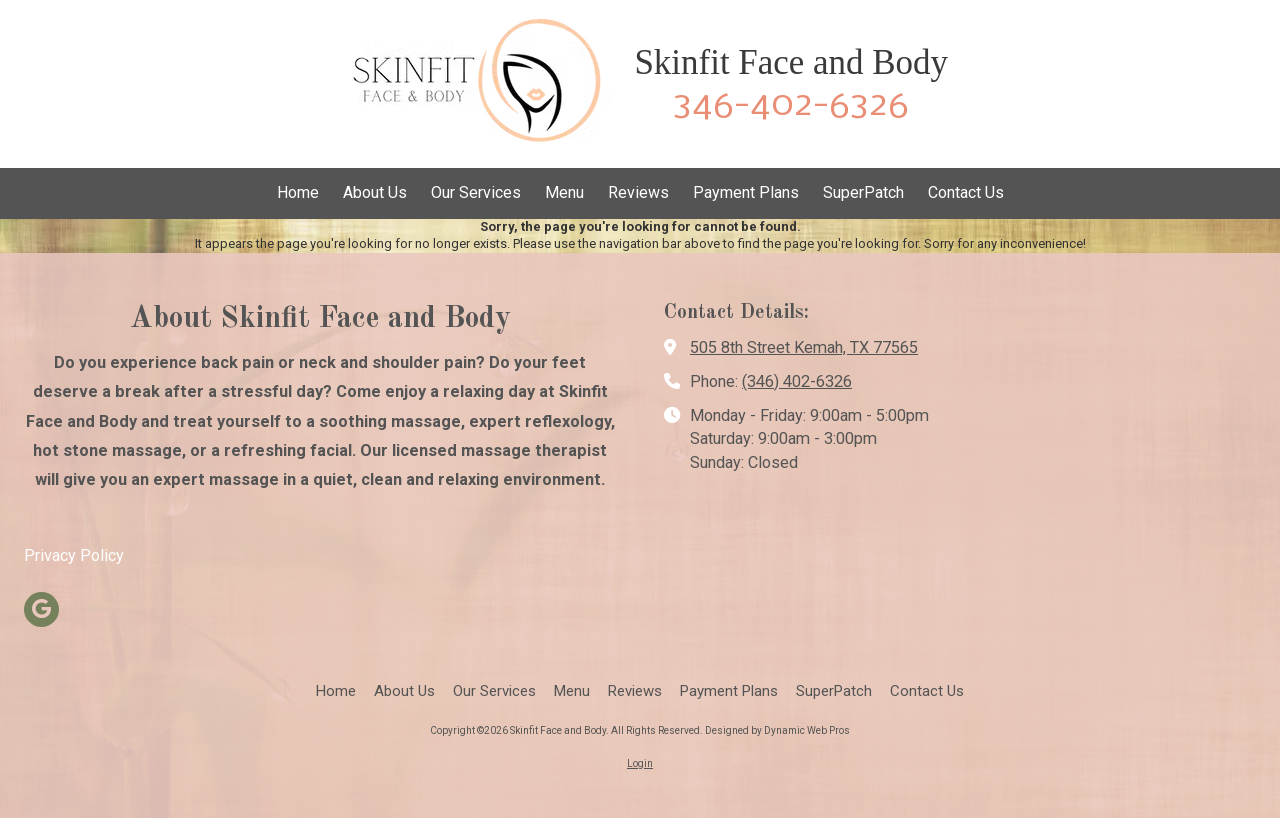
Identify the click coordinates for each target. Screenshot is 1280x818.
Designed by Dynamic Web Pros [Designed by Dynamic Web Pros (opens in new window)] (777, 730)
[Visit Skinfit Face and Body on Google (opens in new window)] (41, 609)
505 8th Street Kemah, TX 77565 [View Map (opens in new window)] (804, 347)
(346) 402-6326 (797, 381)
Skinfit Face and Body (791, 62)
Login (640, 763)
